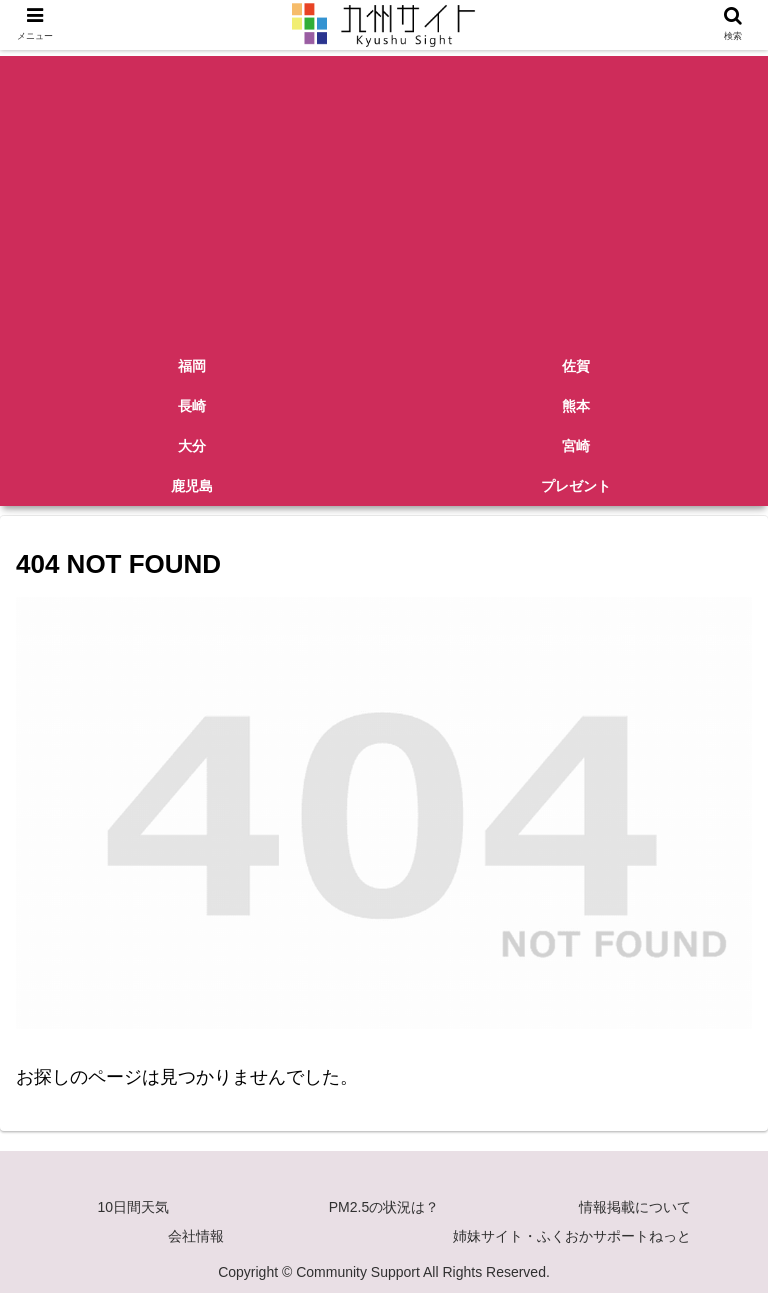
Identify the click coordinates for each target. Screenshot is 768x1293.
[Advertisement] (384, 196)
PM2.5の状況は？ (384, 1207)
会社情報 (196, 1236)
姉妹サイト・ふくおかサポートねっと (572, 1236)
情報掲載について (635, 1207)
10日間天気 (134, 1207)
